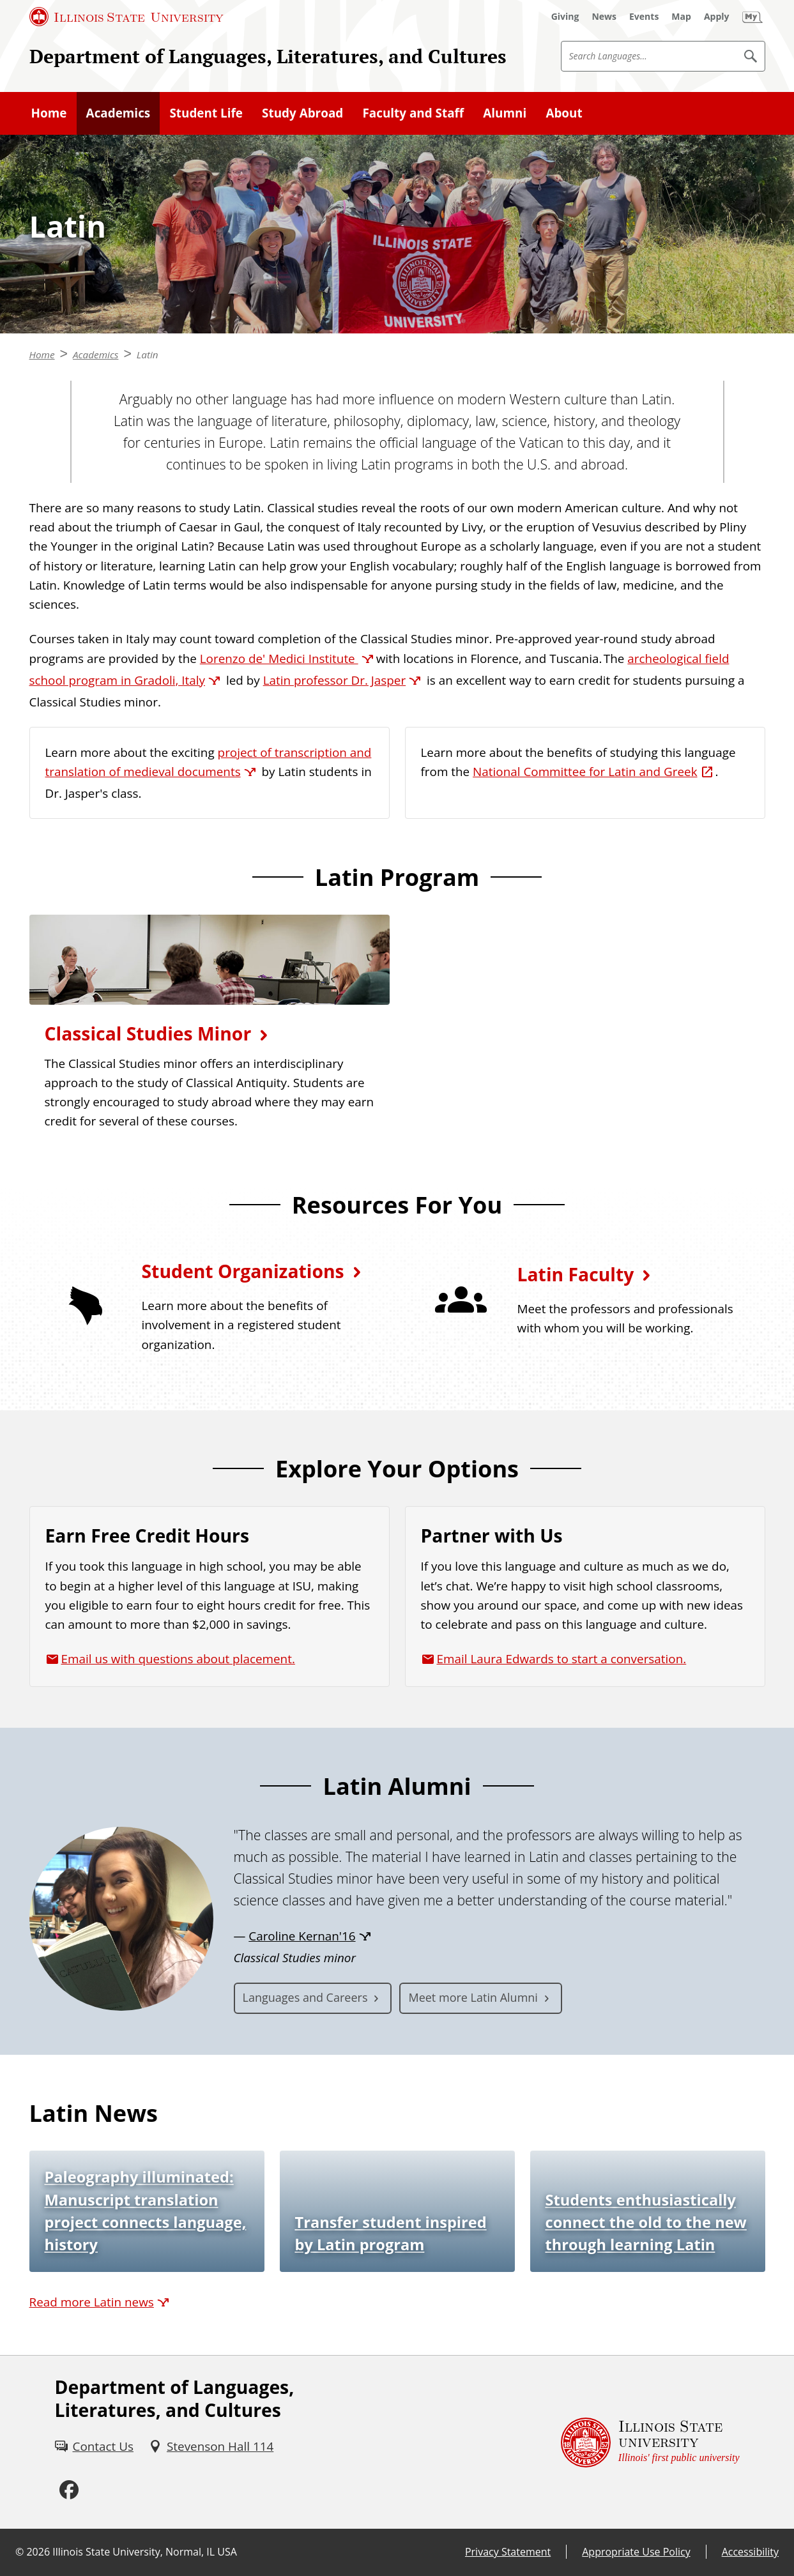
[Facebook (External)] (69, 2489)
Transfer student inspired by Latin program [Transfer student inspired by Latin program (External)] (391, 2233)
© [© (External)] (19, 2552)
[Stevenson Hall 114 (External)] (211, 2446)
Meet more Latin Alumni (472, 1997)
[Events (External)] (644, 17)
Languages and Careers (305, 1997)
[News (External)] (604, 17)
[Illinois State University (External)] (126, 17)
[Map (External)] (681, 17)
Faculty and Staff (413, 113)
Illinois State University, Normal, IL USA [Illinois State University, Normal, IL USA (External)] (144, 2552)
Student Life (205, 113)
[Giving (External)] (565, 17)
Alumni (504, 113)
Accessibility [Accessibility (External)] (750, 2552)
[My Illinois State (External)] (752, 17)
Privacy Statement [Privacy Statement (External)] (508, 2552)
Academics (118, 113)
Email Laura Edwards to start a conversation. (562, 1658)
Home (49, 113)
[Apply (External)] (716, 17)
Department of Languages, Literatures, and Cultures (268, 55)
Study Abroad (302, 113)
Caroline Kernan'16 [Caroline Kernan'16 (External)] (301, 1936)
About (564, 113)
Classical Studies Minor (148, 1033)
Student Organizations (243, 1271)
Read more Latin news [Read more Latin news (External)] (91, 2302)
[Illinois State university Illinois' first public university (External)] (650, 2442)
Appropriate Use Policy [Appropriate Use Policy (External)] (636, 2552)
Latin (147, 354)
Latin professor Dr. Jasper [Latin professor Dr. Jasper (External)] (334, 680)
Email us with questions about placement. (178, 1658)
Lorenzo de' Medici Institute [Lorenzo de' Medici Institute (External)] (279, 658)
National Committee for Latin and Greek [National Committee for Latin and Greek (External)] (585, 771)
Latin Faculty (575, 1274)
